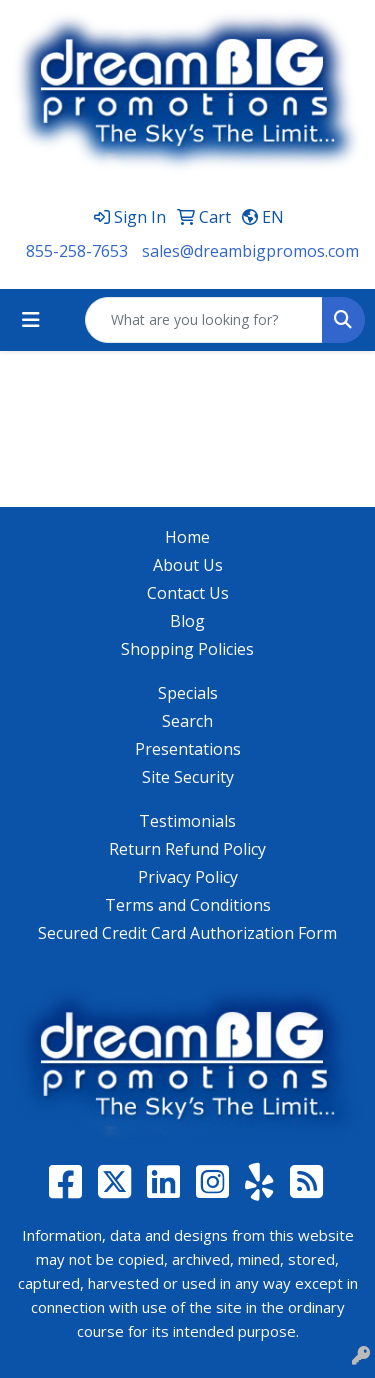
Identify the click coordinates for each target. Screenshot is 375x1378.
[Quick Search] (204, 320)
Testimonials (187, 821)
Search (187, 721)
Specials (188, 693)
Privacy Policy (188, 877)
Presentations (188, 749)
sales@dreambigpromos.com (250, 251)
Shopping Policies (187, 649)
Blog (187, 621)
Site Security (188, 777)
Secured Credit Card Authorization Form (187, 933)
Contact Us (188, 593)
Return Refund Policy (187, 849)
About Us (188, 565)
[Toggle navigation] (31, 320)
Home (187, 537)
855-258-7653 (77, 251)
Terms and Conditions (188, 905)
